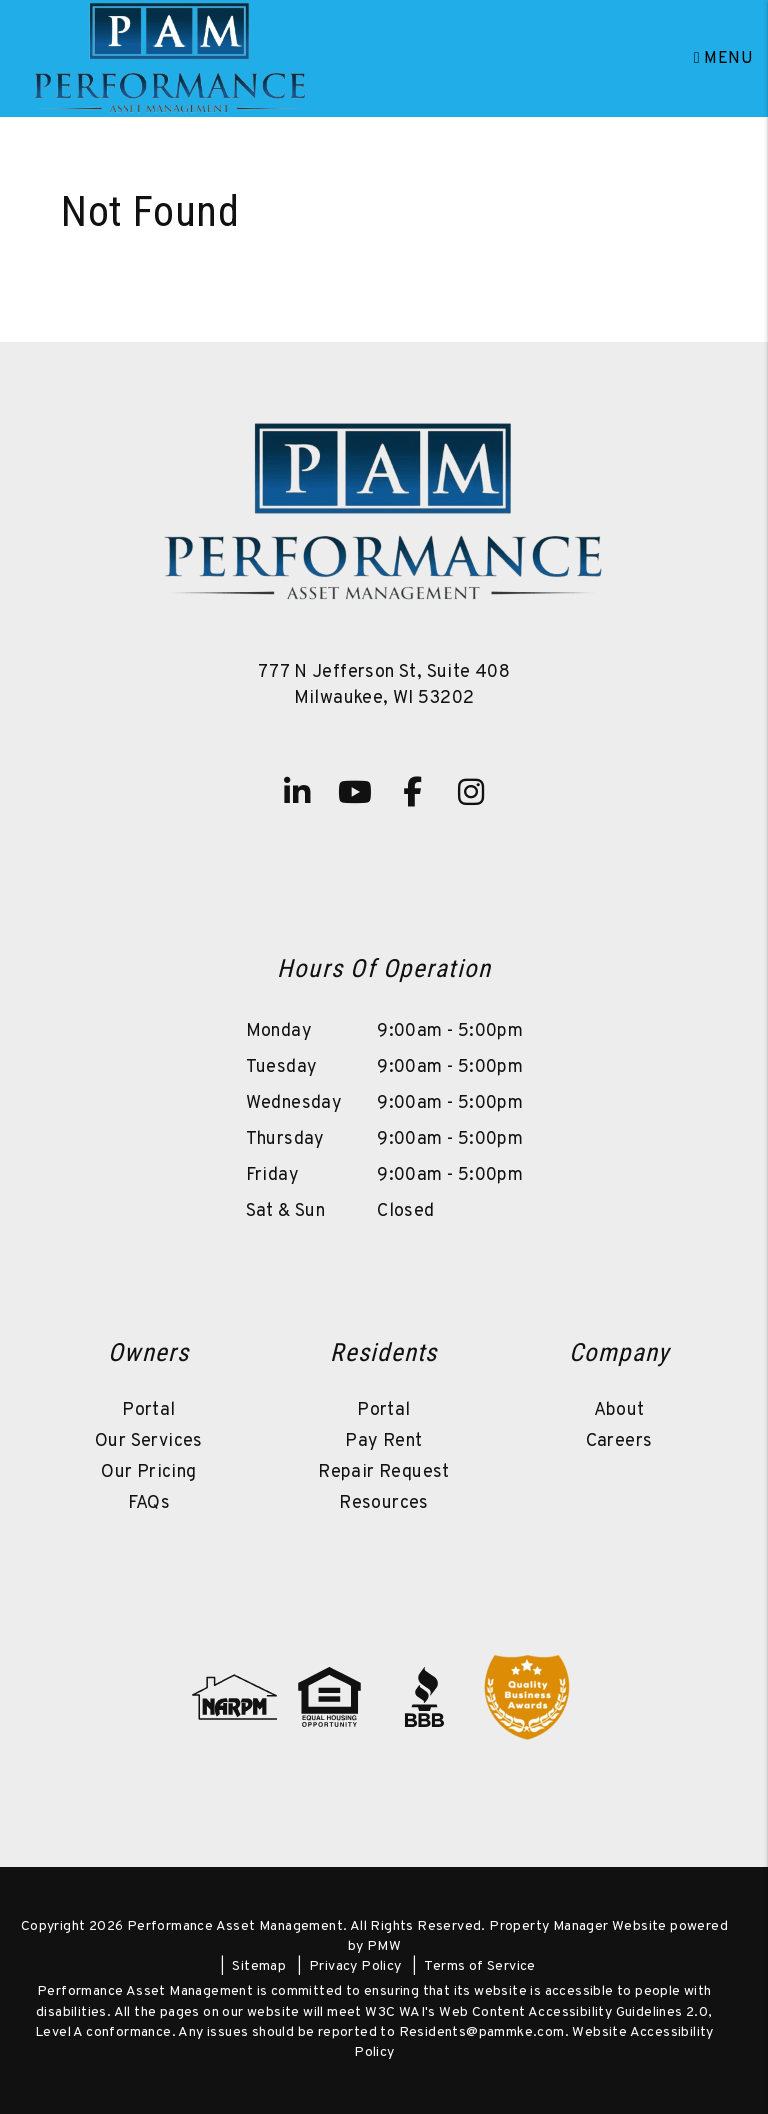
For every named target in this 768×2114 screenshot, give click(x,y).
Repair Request (384, 1472)
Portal (148, 1410)
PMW (384, 1946)
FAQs (149, 1503)
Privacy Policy (355, 1966)
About (619, 1410)
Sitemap (259, 1966)
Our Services (149, 1441)
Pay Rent (383, 1441)
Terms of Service (479, 1966)
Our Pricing (148, 1472)
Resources (384, 1503)
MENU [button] (723, 59)
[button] (297, 792)
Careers (619, 1441)
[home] (170, 59)
